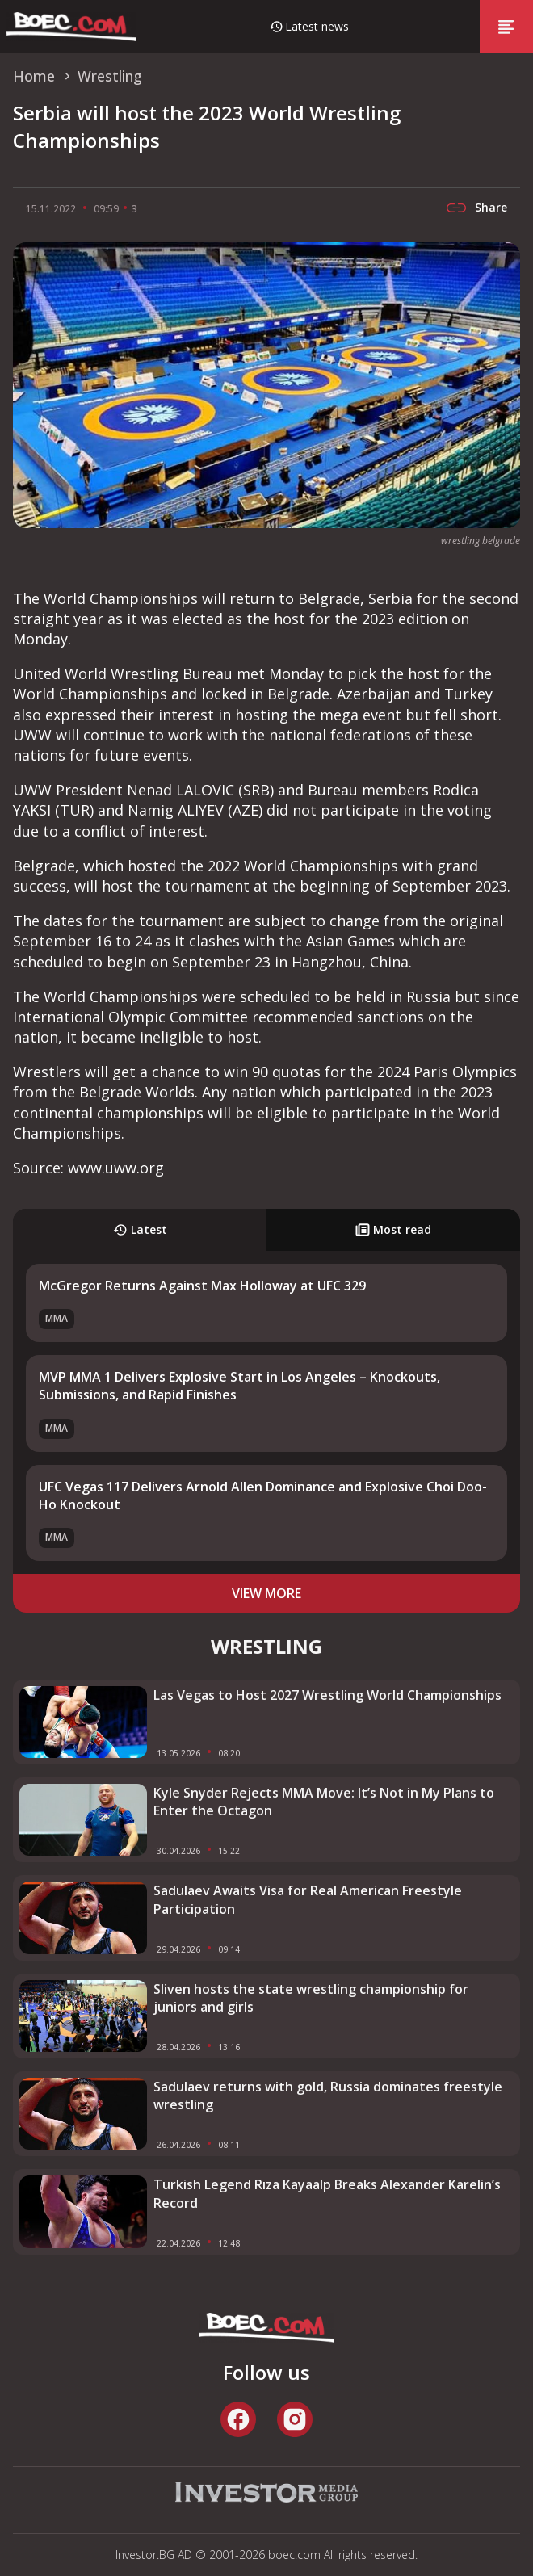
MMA (56, 1318)
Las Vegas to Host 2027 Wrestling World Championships (327, 1695)
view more (266, 1593)
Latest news (317, 26)
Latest (140, 1229)
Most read (393, 1229)
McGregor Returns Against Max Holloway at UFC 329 (202, 1285)
